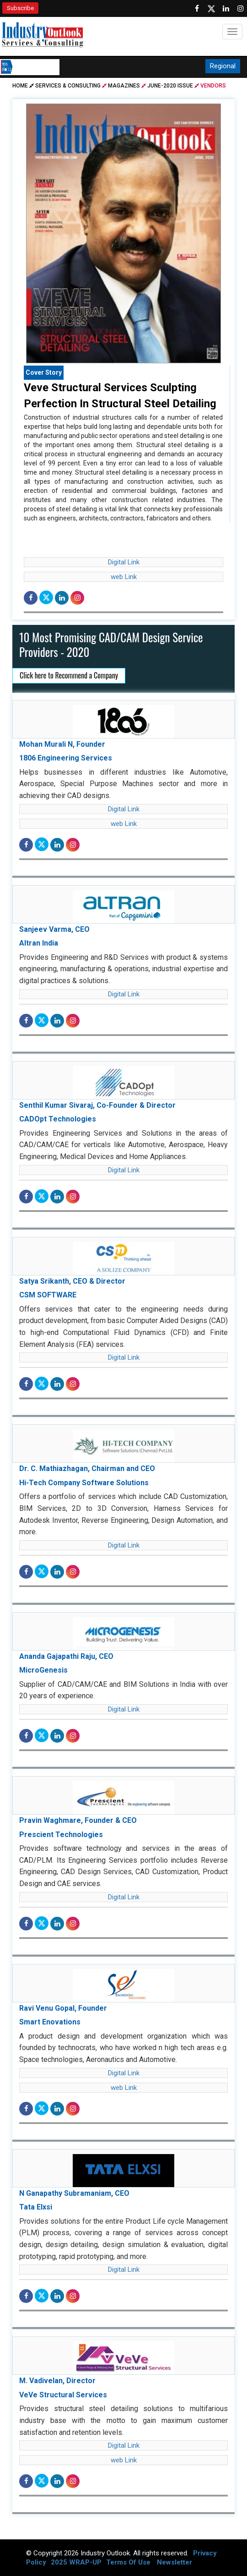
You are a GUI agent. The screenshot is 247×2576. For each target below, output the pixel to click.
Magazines (124, 85)
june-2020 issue (170, 85)
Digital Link (124, 562)
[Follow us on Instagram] (240, 9)
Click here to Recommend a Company (69, 675)
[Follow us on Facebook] (197, 9)
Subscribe (20, 8)
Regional (223, 66)
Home (23, 85)
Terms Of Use (128, 2562)
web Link (124, 577)
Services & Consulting (68, 85)
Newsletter (174, 2562)
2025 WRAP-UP (76, 2562)
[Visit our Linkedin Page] (226, 9)
